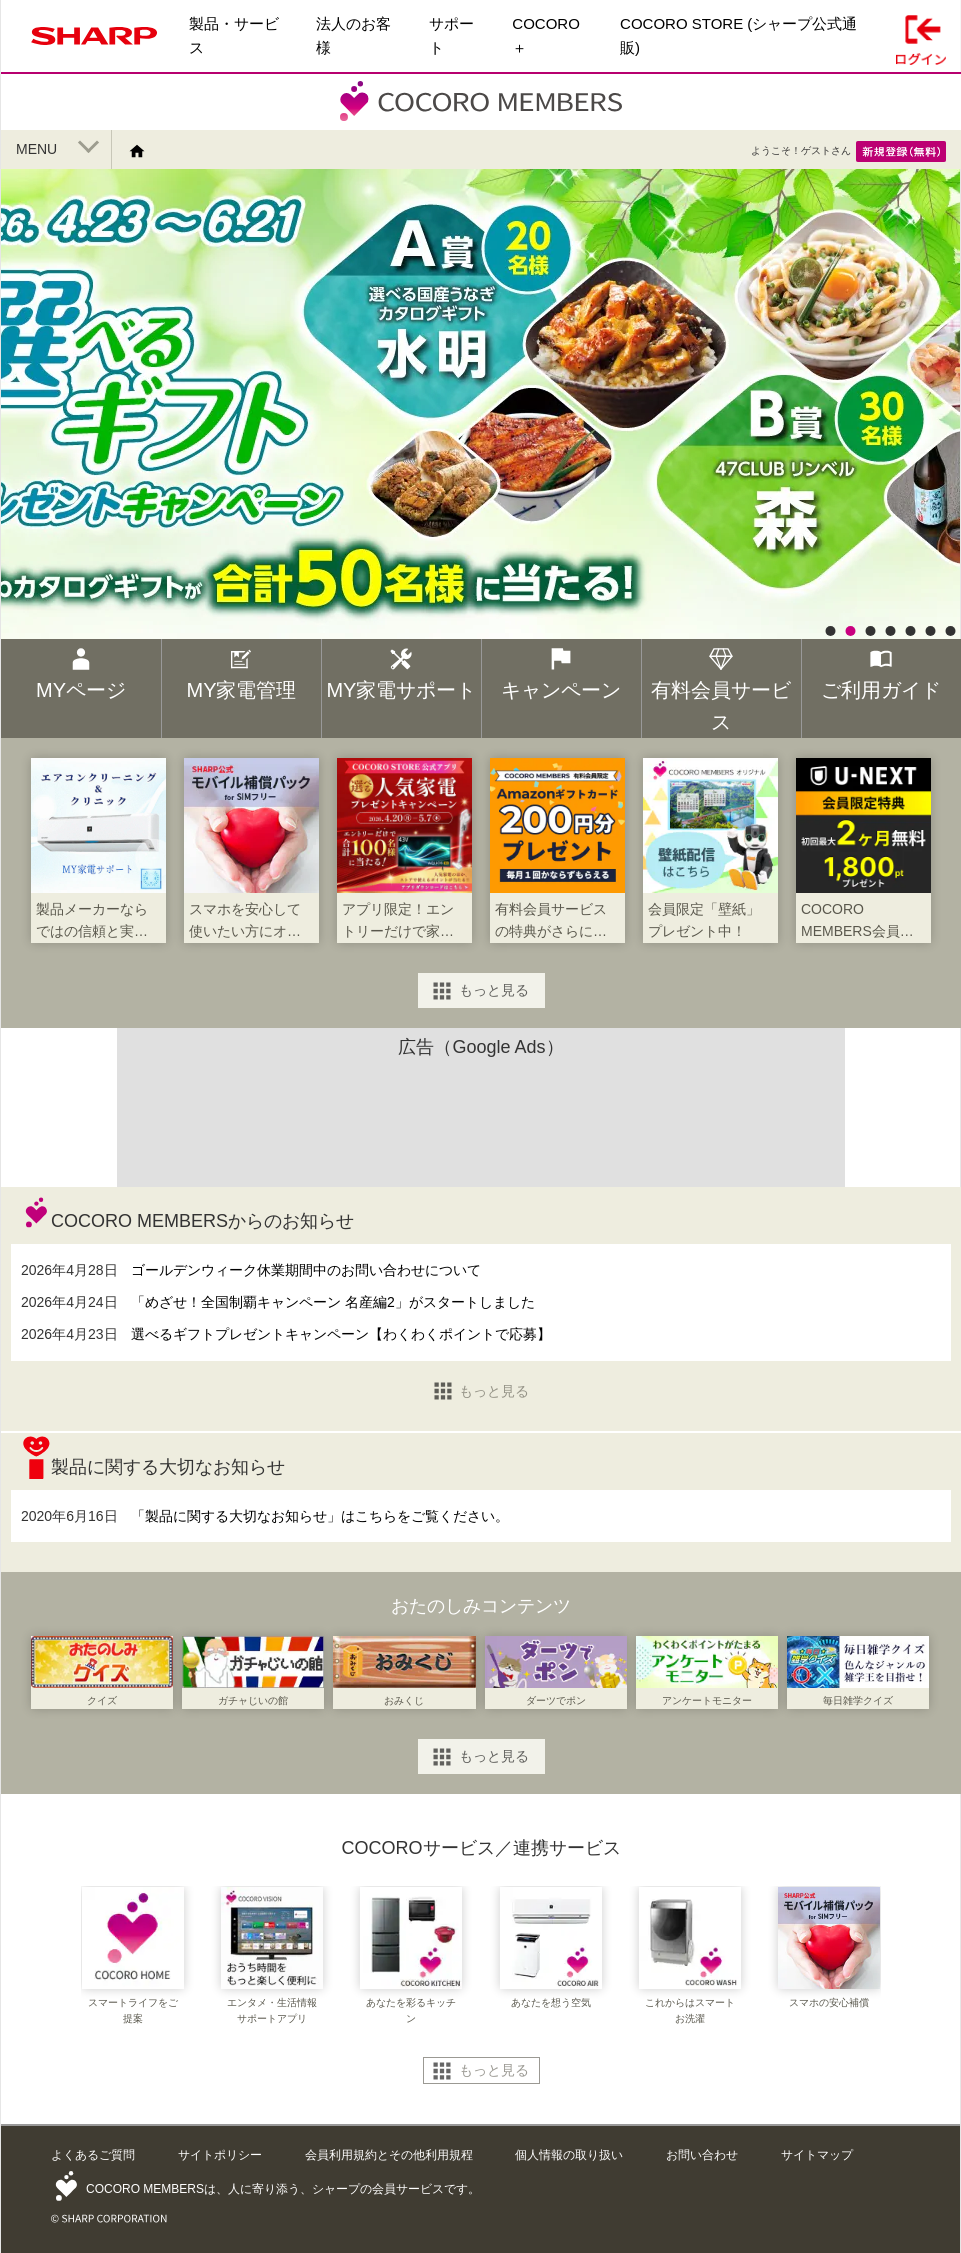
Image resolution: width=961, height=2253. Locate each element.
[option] (480, 479)
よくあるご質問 (93, 2155)
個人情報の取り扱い (569, 2155)
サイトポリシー (220, 2155)
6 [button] (930, 631)
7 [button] (950, 631)
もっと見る (494, 990)
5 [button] (910, 631)
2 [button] (850, 631)
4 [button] (890, 631)
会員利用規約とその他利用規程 (389, 2155)
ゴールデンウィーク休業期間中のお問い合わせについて (306, 1270)
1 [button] (830, 631)
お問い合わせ (702, 2155)
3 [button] (870, 631)
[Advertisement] (481, 1117)
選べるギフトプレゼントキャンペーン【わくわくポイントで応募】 (341, 1334)
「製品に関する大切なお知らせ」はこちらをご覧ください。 (320, 1516)
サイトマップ (817, 2155)
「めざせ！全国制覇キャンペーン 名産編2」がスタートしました (333, 1302)
